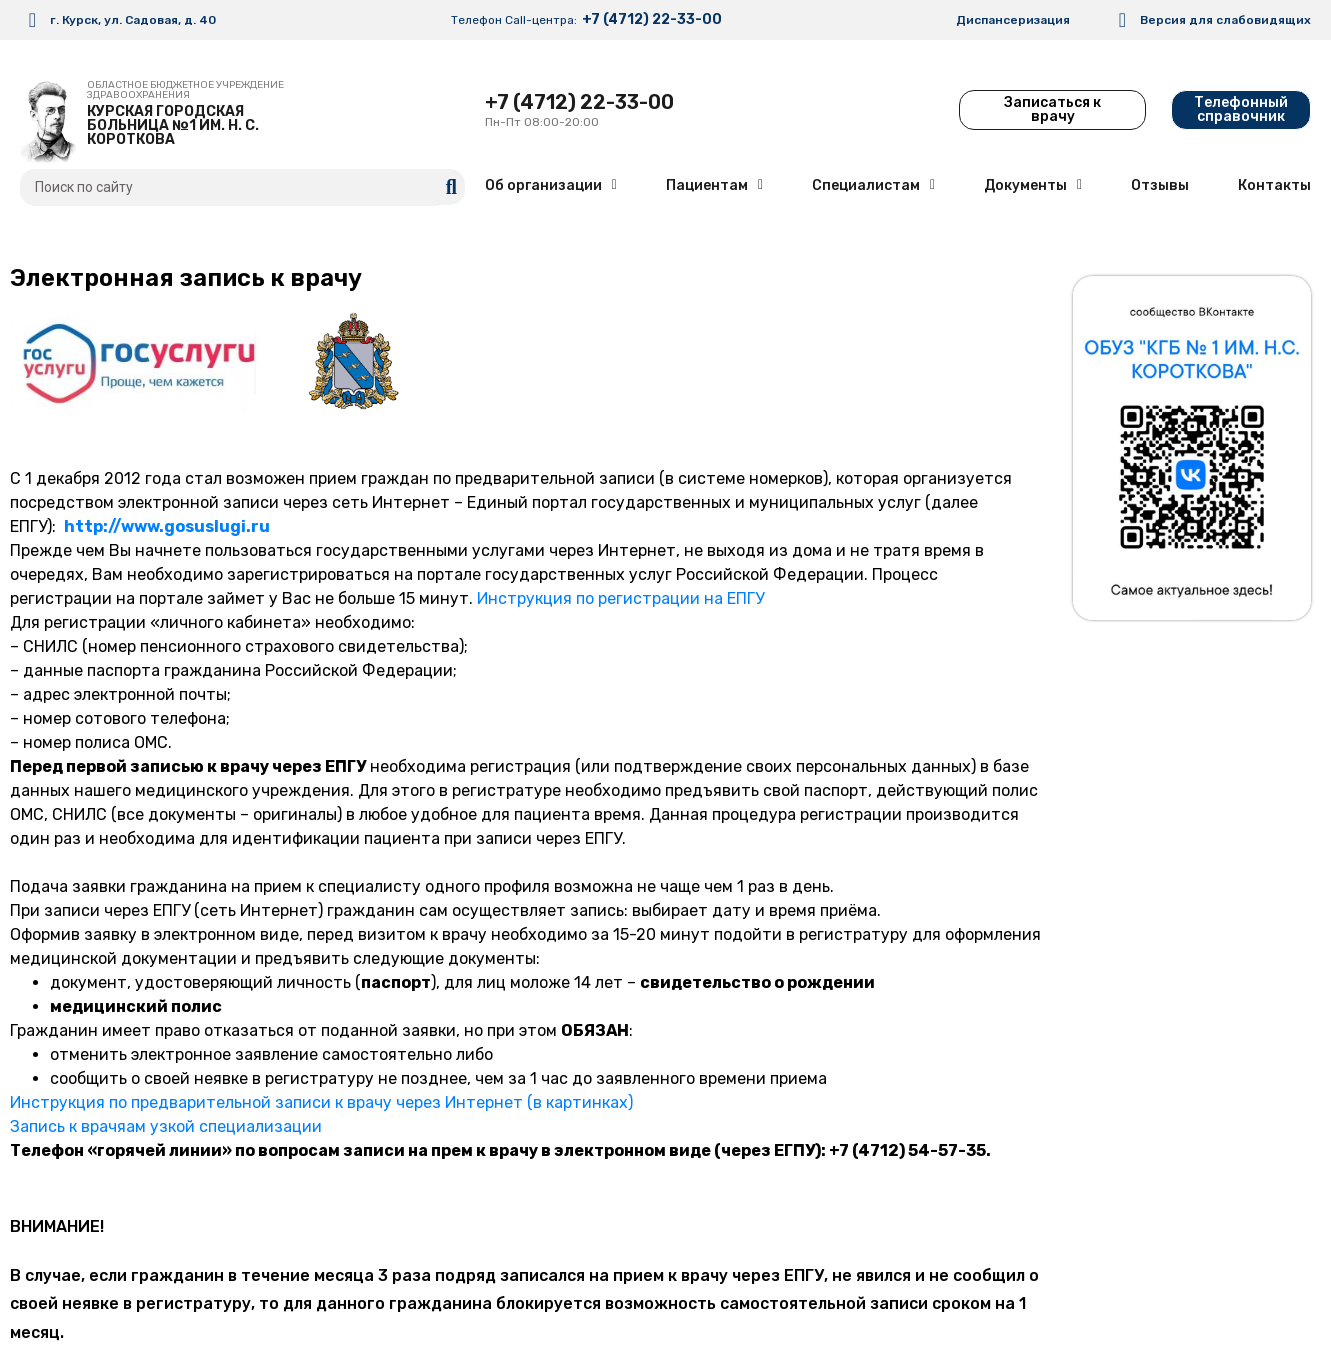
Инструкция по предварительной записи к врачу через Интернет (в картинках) (321, 1102)
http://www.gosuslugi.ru (167, 526)
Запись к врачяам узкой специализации (166, 1126)
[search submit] (451, 187)
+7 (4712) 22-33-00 (652, 19)
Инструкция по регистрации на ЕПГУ (620, 598)
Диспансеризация (1013, 20)
